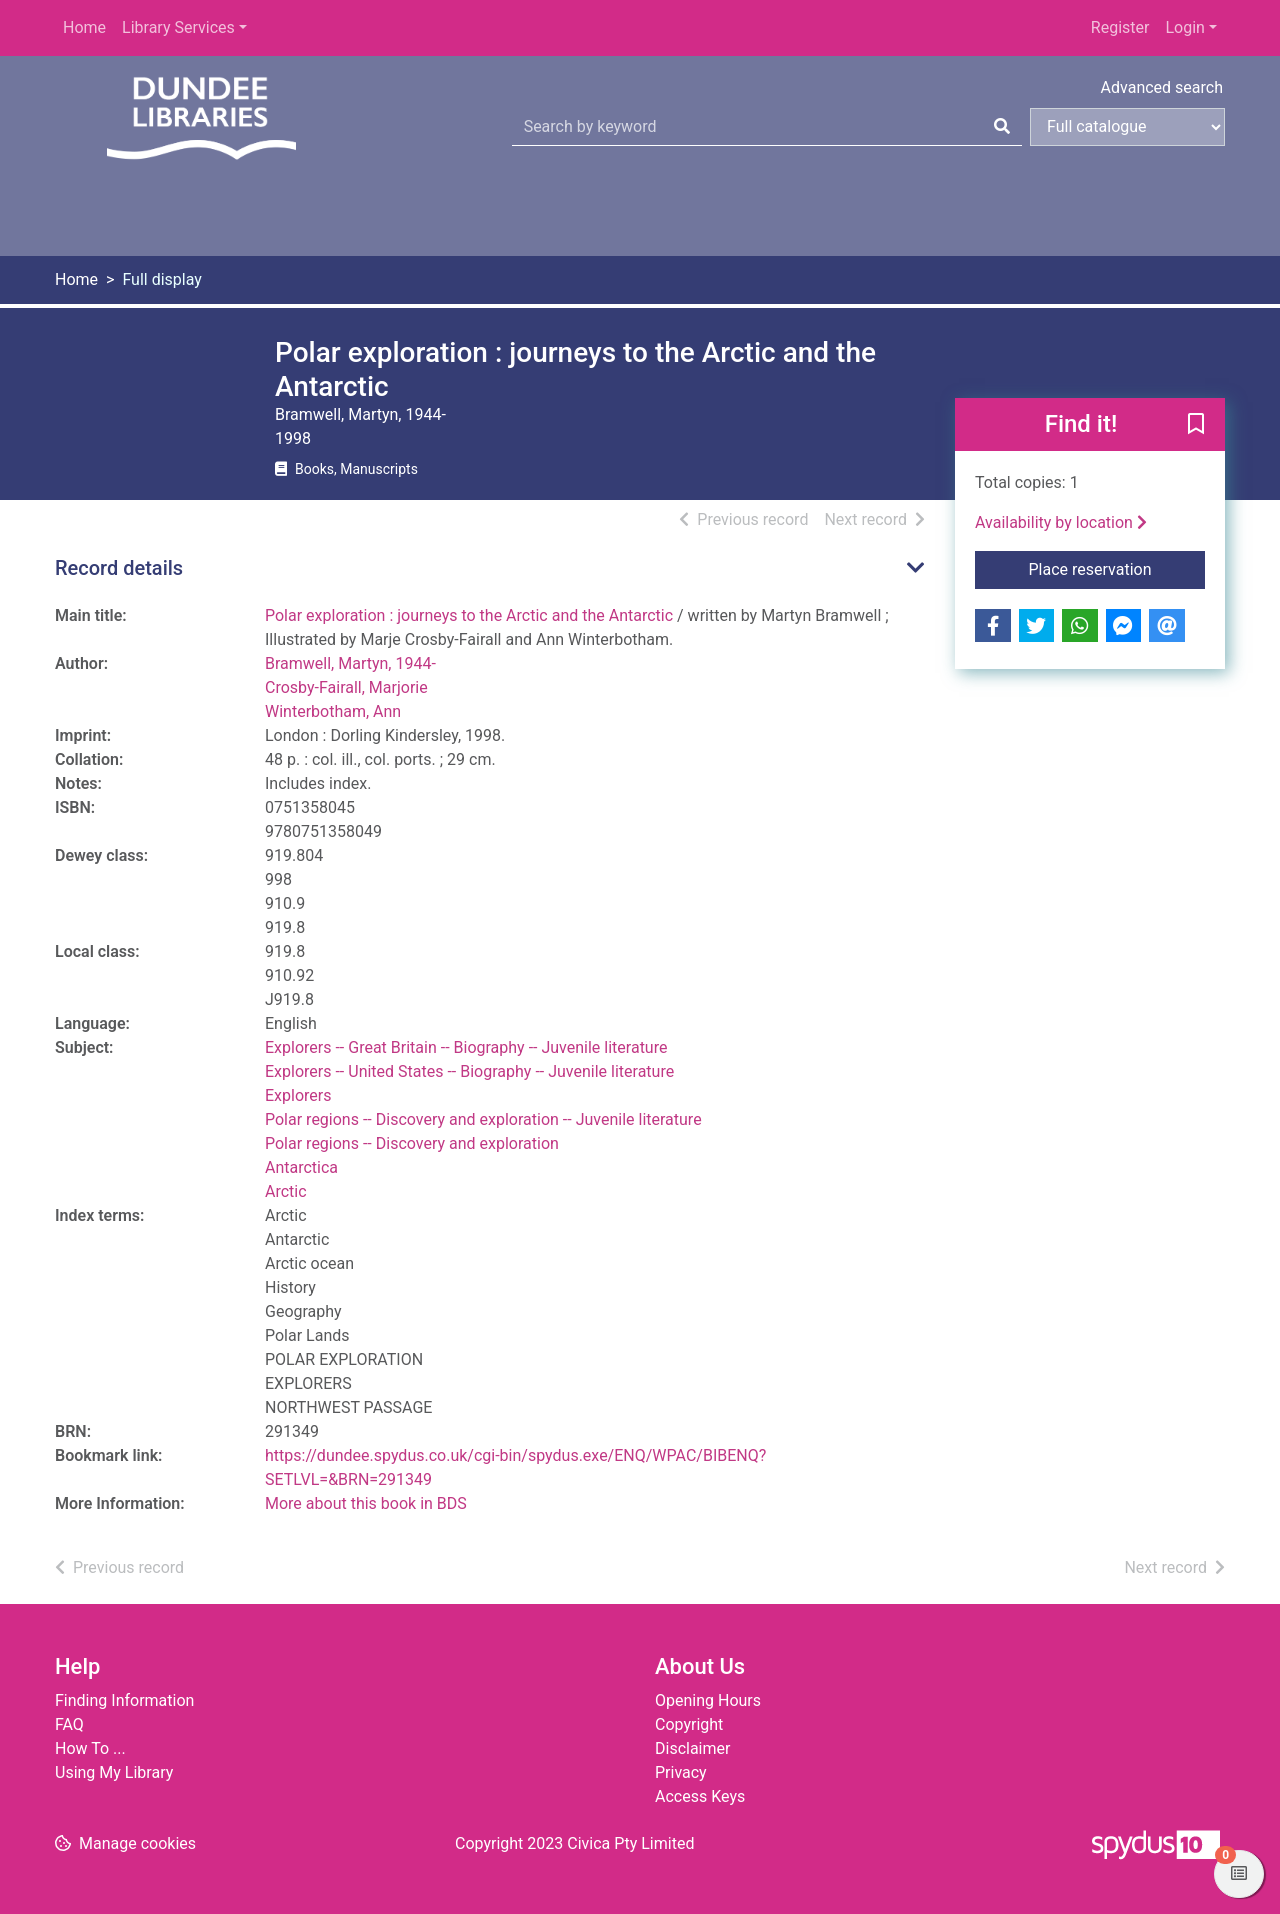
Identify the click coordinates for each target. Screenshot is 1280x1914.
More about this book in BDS (366, 1503)
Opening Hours (708, 1700)
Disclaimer (692, 1748)
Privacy (681, 1772)
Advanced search (1162, 87)
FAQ (69, 1724)
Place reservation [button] (1117, 568)
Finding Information (124, 1700)
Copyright (689, 1724)
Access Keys (700, 1796)
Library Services (178, 27)
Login (1184, 27)
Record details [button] (119, 568)
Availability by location (1061, 522)
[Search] (1002, 127)
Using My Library (114, 1772)
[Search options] (1127, 127)
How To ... (90, 1748)
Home (84, 27)
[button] (1196, 426)
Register (1120, 27)
